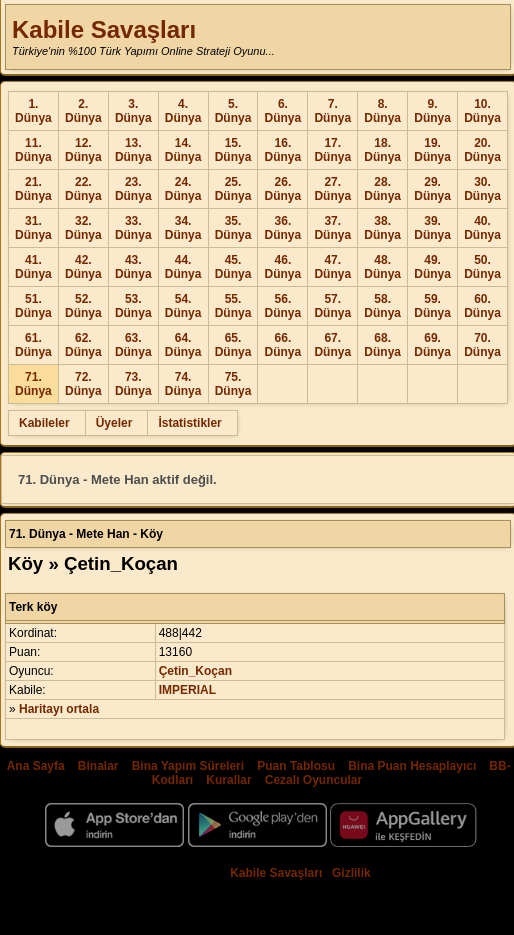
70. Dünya (482, 345)
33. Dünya (133, 228)
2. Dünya (83, 111)
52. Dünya (83, 306)
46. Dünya (283, 267)
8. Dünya (382, 111)
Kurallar (228, 780)
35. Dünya (233, 228)
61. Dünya (33, 345)
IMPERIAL (187, 690)
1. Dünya (33, 111)
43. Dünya (133, 267)
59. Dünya (432, 306)
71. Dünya (33, 384)
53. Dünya (133, 306)
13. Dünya (133, 150)
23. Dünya (133, 189)
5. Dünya (233, 111)
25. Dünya (233, 189)
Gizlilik (351, 873)
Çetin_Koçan (195, 671)
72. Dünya (83, 384)
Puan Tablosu (296, 766)
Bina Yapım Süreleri (188, 766)
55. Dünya (233, 306)
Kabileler (44, 423)
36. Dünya (283, 228)
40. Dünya (482, 228)
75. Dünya (233, 384)
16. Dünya (283, 150)
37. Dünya (332, 228)
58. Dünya (382, 306)
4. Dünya (183, 111)
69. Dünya (432, 345)
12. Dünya (83, 150)
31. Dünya (33, 228)
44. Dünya (183, 267)
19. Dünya (432, 150)
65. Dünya (233, 345)
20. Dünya (482, 150)
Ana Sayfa (36, 766)
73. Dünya (133, 384)
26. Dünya (283, 189)
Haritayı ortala (59, 709)
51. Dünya (33, 306)
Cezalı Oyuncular (313, 780)
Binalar (98, 766)
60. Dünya (482, 306)
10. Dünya (482, 111)
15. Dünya (233, 150)
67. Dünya (332, 345)
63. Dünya (133, 345)
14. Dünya (183, 150)
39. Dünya (432, 228)
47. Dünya (332, 267)
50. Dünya (482, 267)
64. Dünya (183, 345)
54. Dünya (183, 306)
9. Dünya (432, 111)
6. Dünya (283, 111)
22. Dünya (83, 189)
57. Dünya (332, 306)
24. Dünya (183, 189)
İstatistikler (189, 423)
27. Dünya (332, 189)
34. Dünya (183, 228)
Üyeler (114, 423)
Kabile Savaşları (104, 29)
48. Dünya (382, 267)
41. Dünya (33, 267)
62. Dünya (83, 345)
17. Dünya (332, 150)
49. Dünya (432, 267)
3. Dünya (133, 111)
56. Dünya (283, 306)
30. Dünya (482, 189)
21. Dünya (33, 189)
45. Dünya (233, 267)
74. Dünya (183, 384)
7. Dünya (332, 111)
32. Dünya (83, 228)
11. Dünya (33, 150)
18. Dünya (382, 150)
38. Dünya (382, 228)
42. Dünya (83, 267)
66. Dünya (283, 345)
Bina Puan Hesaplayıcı (412, 766)
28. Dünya (382, 189)
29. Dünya (432, 189)
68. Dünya (382, 345)
